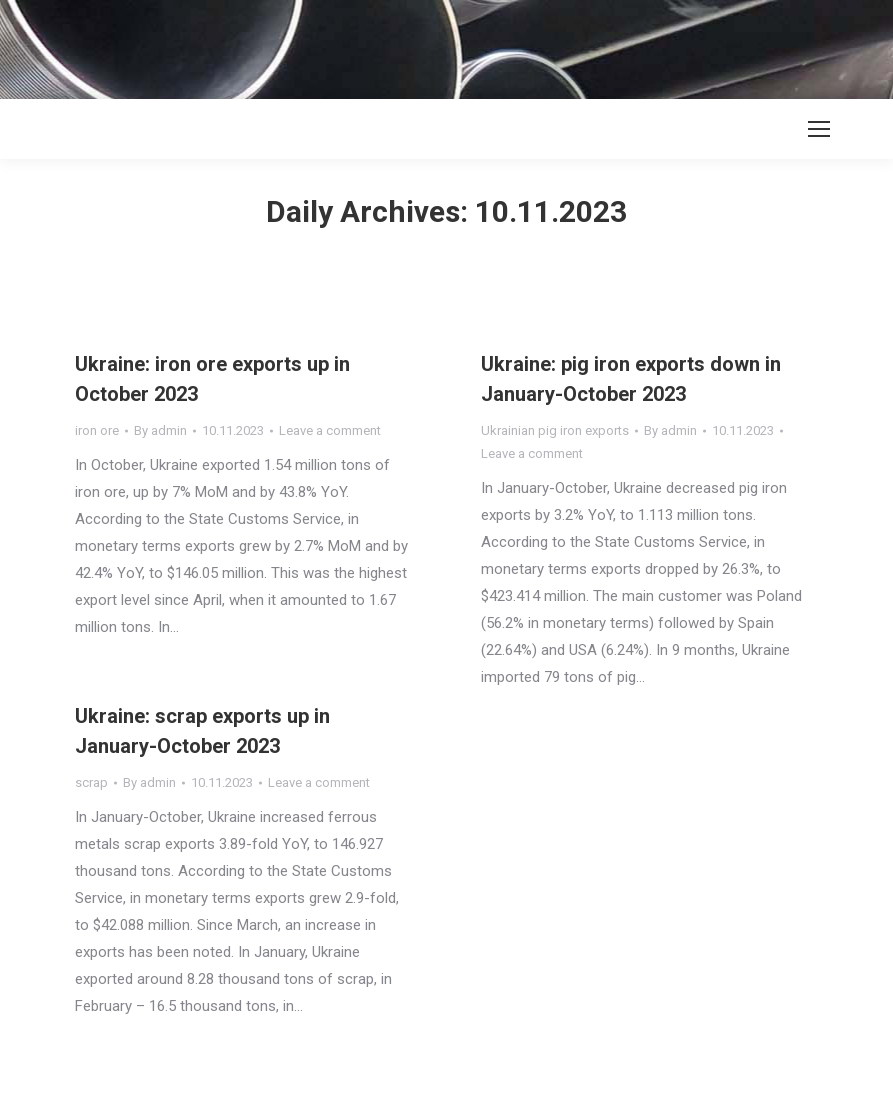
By (160, 430)
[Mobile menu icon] (819, 129)
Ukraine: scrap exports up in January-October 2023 (202, 731)
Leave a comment (330, 430)
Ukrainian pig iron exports (555, 430)
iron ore (97, 430)
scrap (91, 782)
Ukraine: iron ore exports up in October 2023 (212, 379)
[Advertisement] (364, 45)
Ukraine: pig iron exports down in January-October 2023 (631, 379)
